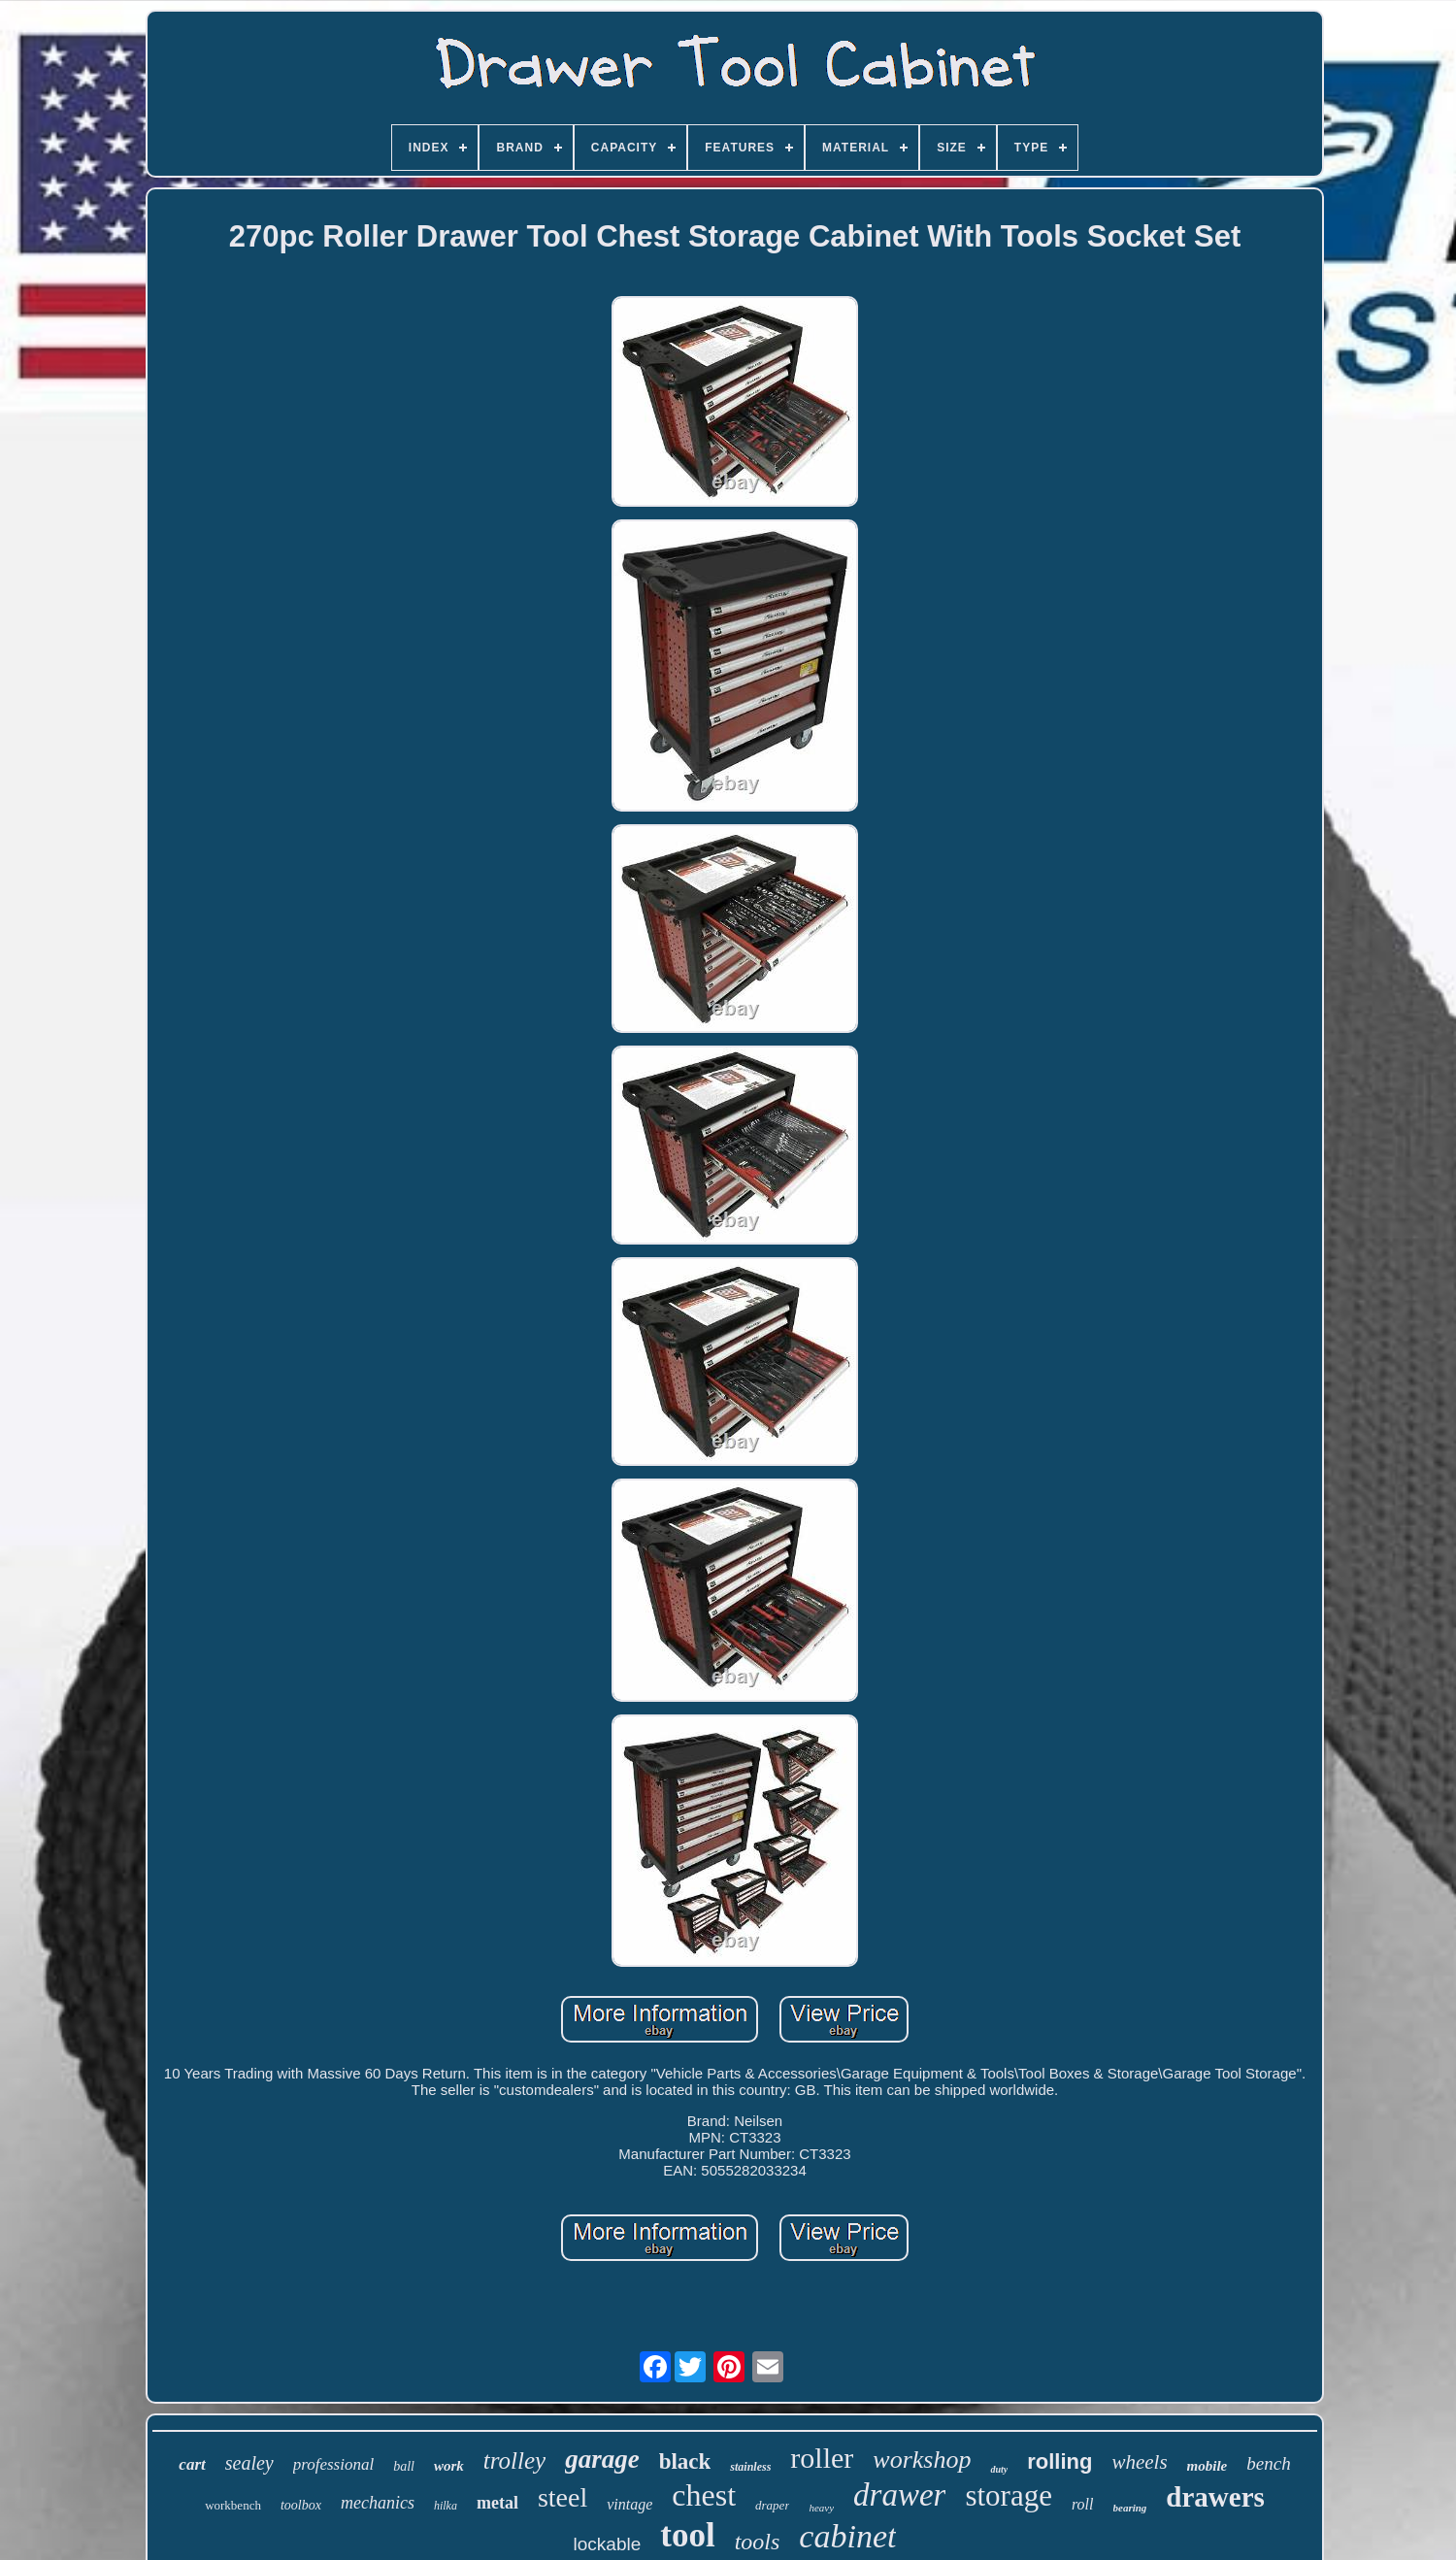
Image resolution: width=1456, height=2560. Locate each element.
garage (602, 2459)
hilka (445, 2505)
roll (1083, 2504)
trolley (514, 2460)
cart (192, 2464)
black (685, 2461)
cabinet (847, 2536)
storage (1008, 2495)
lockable (608, 2544)
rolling (1059, 2461)
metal (497, 2502)
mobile (1207, 2466)
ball (403, 2466)
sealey (249, 2463)
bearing (1130, 2507)
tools (757, 2541)
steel (562, 2497)
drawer (899, 2494)
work (449, 2466)
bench (1268, 2463)
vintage (629, 2504)
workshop (922, 2459)
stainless (750, 2467)
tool (687, 2535)
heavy (821, 2507)
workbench (233, 2505)
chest (704, 2494)
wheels (1139, 2462)
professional (333, 2464)
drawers (1215, 2496)
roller (821, 2458)
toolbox (301, 2505)
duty (999, 2469)
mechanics (377, 2502)
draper (772, 2505)
